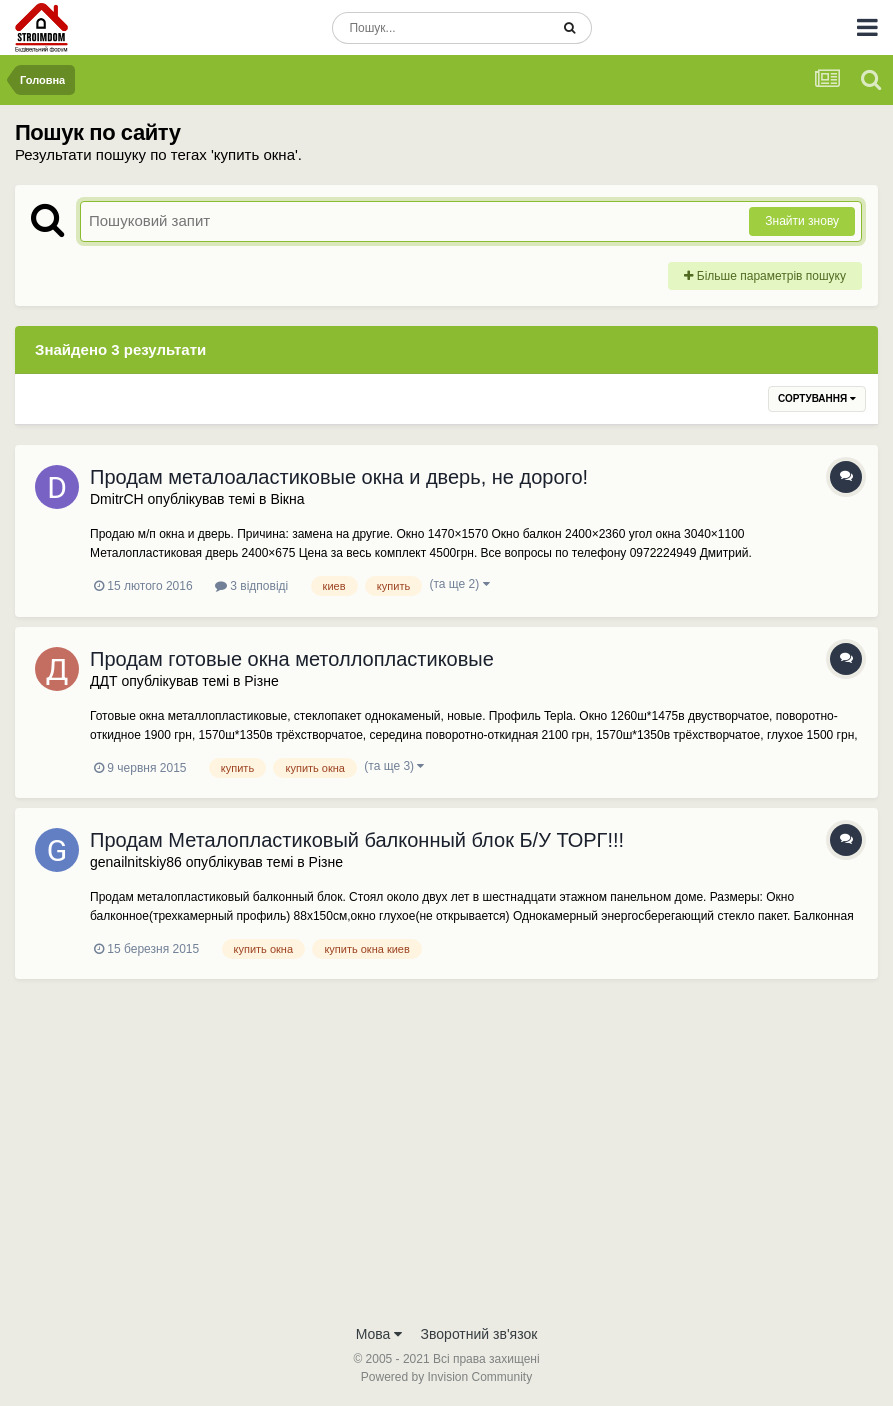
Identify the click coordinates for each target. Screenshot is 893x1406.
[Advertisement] (446, 1164)
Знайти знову (802, 221)
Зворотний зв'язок (479, 1334)
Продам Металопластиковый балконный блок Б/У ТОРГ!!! (357, 840)
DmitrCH (117, 499)
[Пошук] (440, 28)
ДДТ (104, 681)
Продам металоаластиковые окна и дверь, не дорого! (339, 477)
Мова (379, 1334)
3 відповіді (251, 586)
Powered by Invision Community (446, 1377)
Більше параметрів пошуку (765, 276)
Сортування (817, 398)
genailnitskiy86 (136, 862)
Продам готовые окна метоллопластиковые (292, 659)
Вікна (287, 499)
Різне (261, 681)
